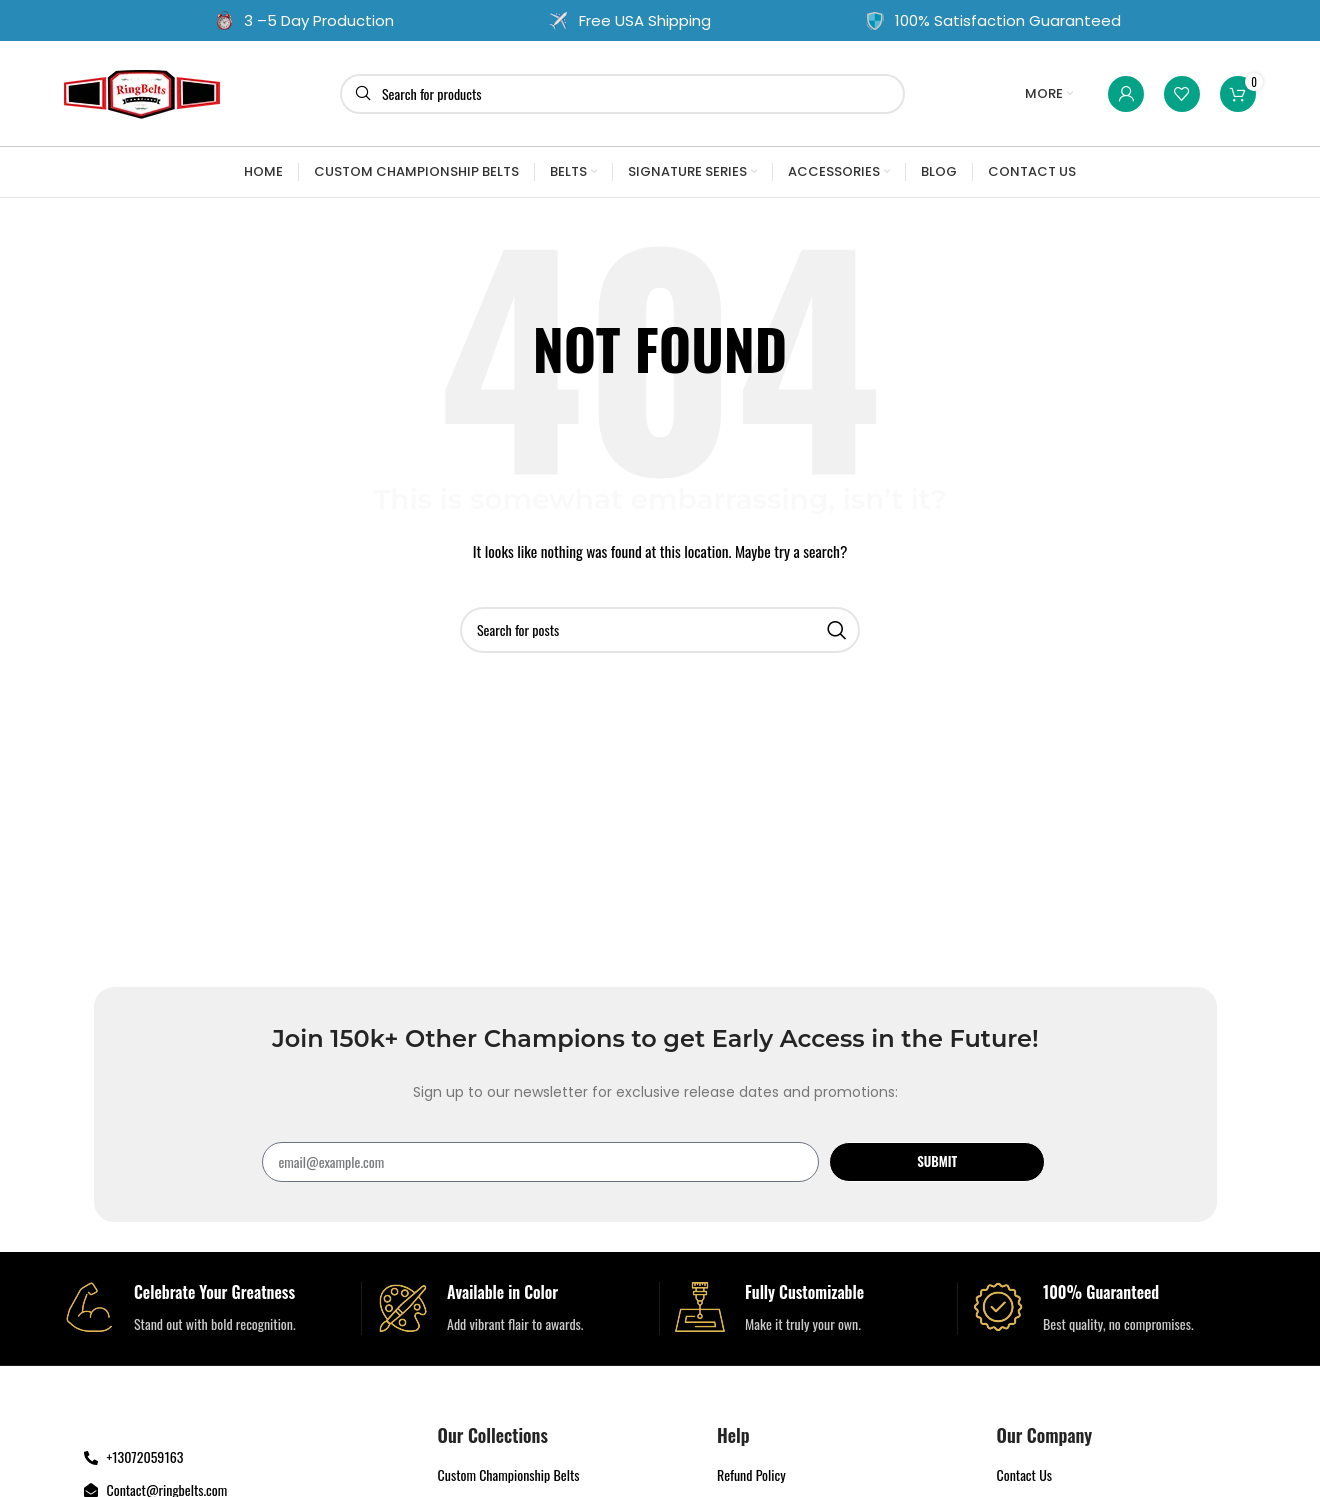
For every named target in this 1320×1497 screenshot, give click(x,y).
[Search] (622, 94)
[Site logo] (142, 91)
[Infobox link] (205, 1308)
